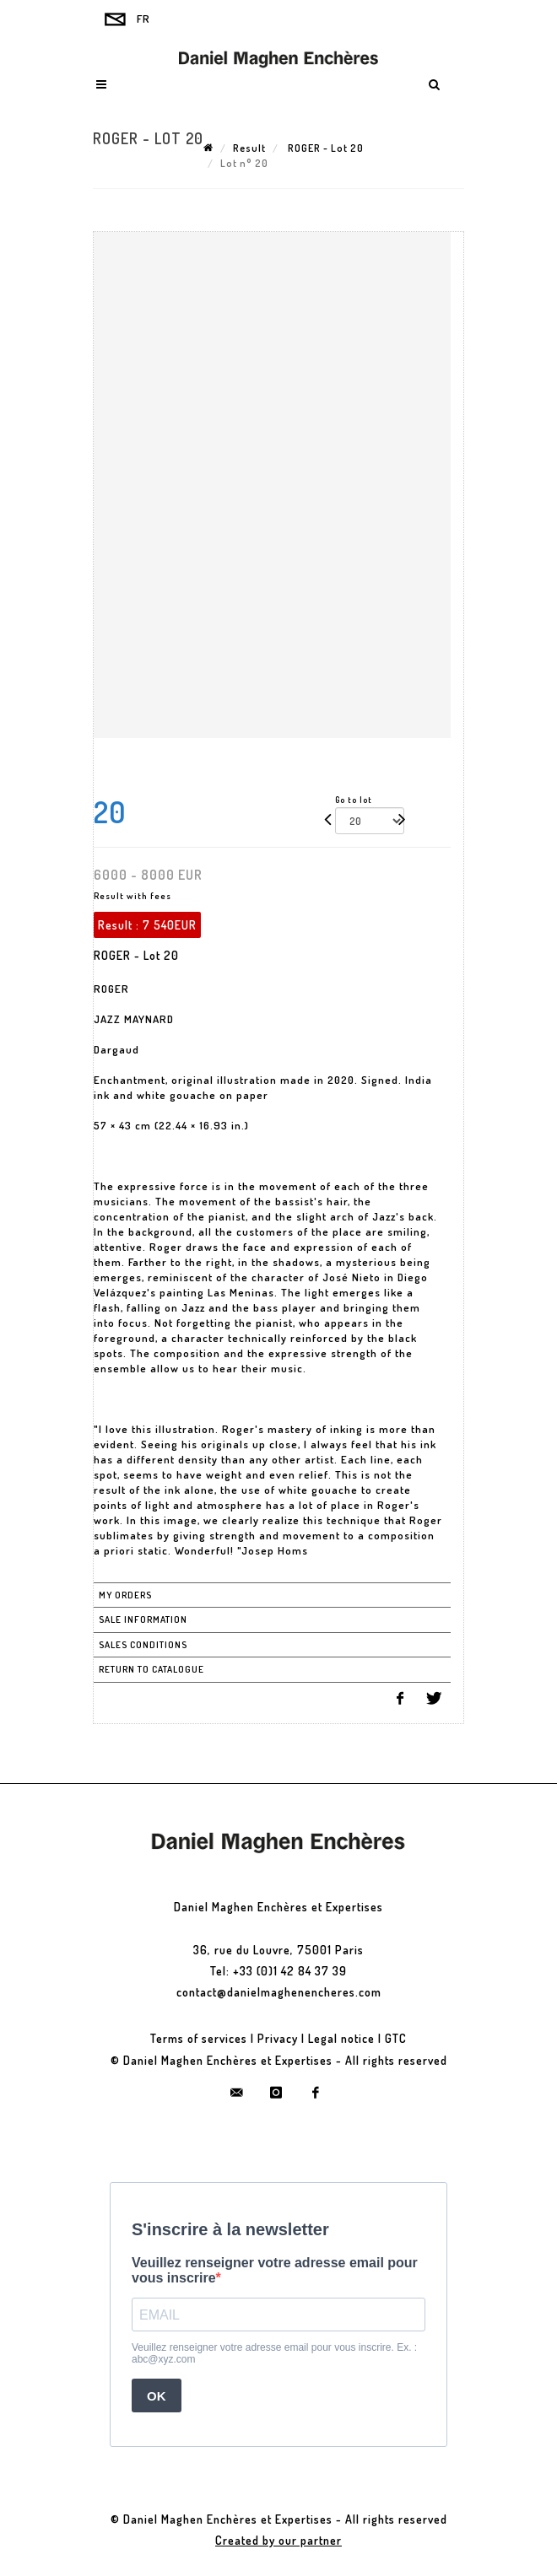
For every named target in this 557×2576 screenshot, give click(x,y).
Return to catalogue (151, 1669)
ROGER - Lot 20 (324, 148)
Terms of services (198, 2038)
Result (249, 148)
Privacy (277, 2038)
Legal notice (341, 2038)
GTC (396, 2038)
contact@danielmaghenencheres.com (278, 1992)
